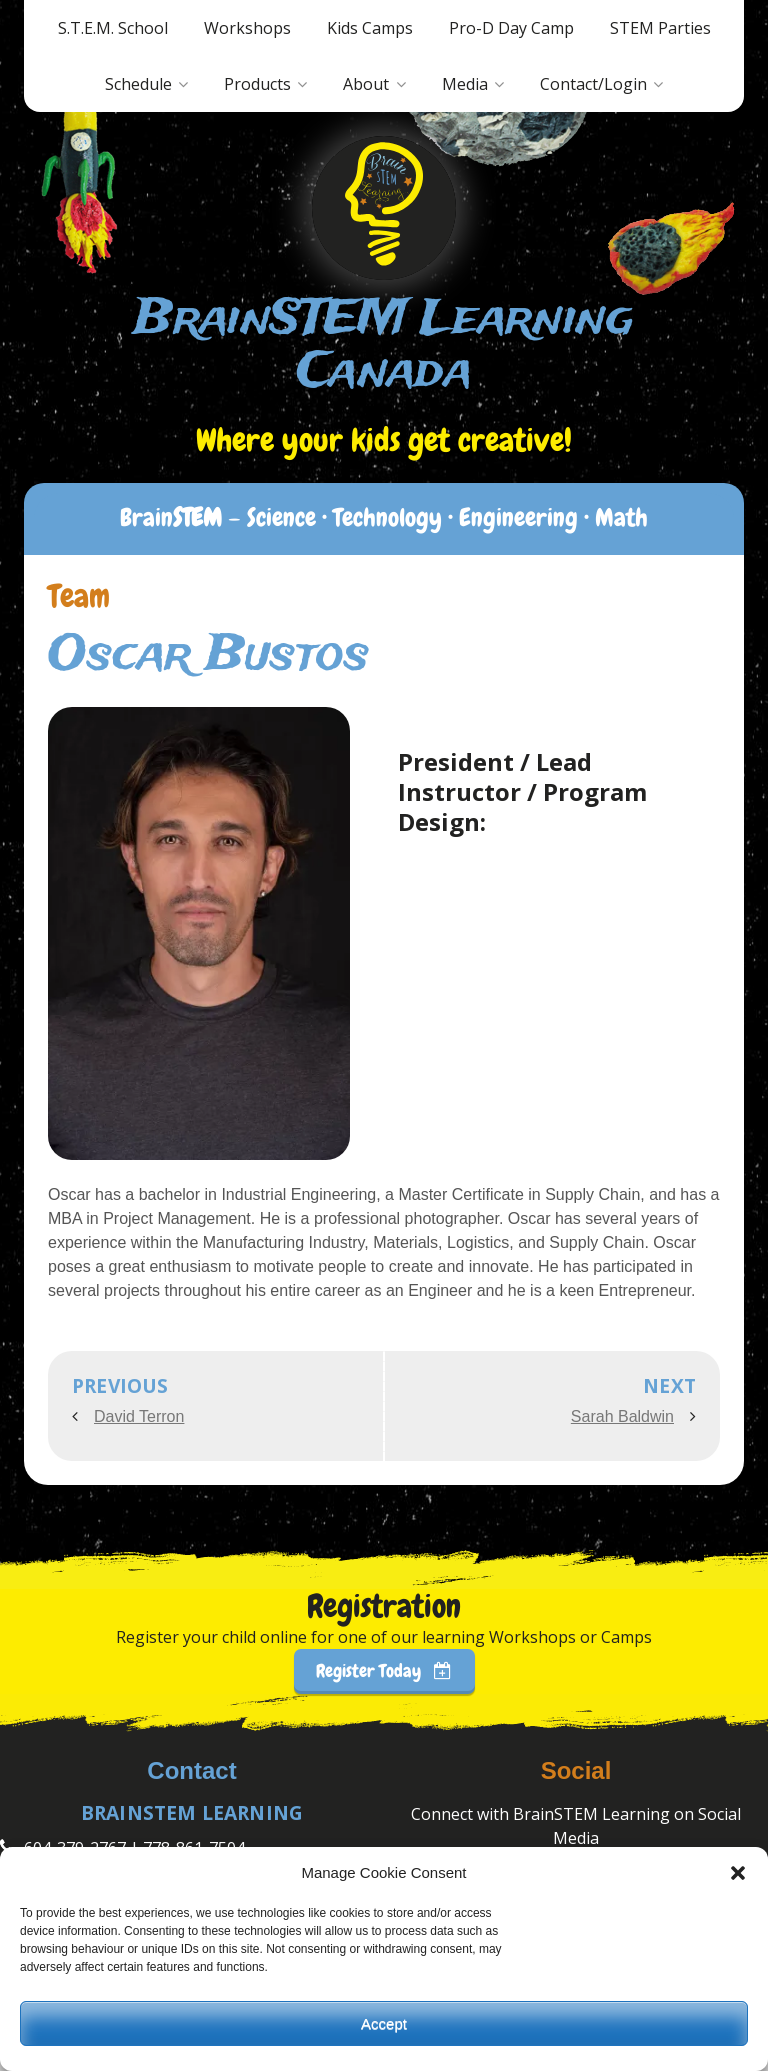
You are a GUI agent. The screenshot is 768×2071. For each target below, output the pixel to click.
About (366, 84)
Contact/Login (593, 84)
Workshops (247, 28)
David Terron (139, 1416)
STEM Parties (660, 28)
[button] (738, 1873)
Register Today (384, 1670)
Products (257, 84)
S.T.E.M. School (113, 28)
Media (465, 84)
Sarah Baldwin (622, 1416)
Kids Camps (370, 28)
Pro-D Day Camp (511, 28)
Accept (384, 2023)
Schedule (138, 84)
